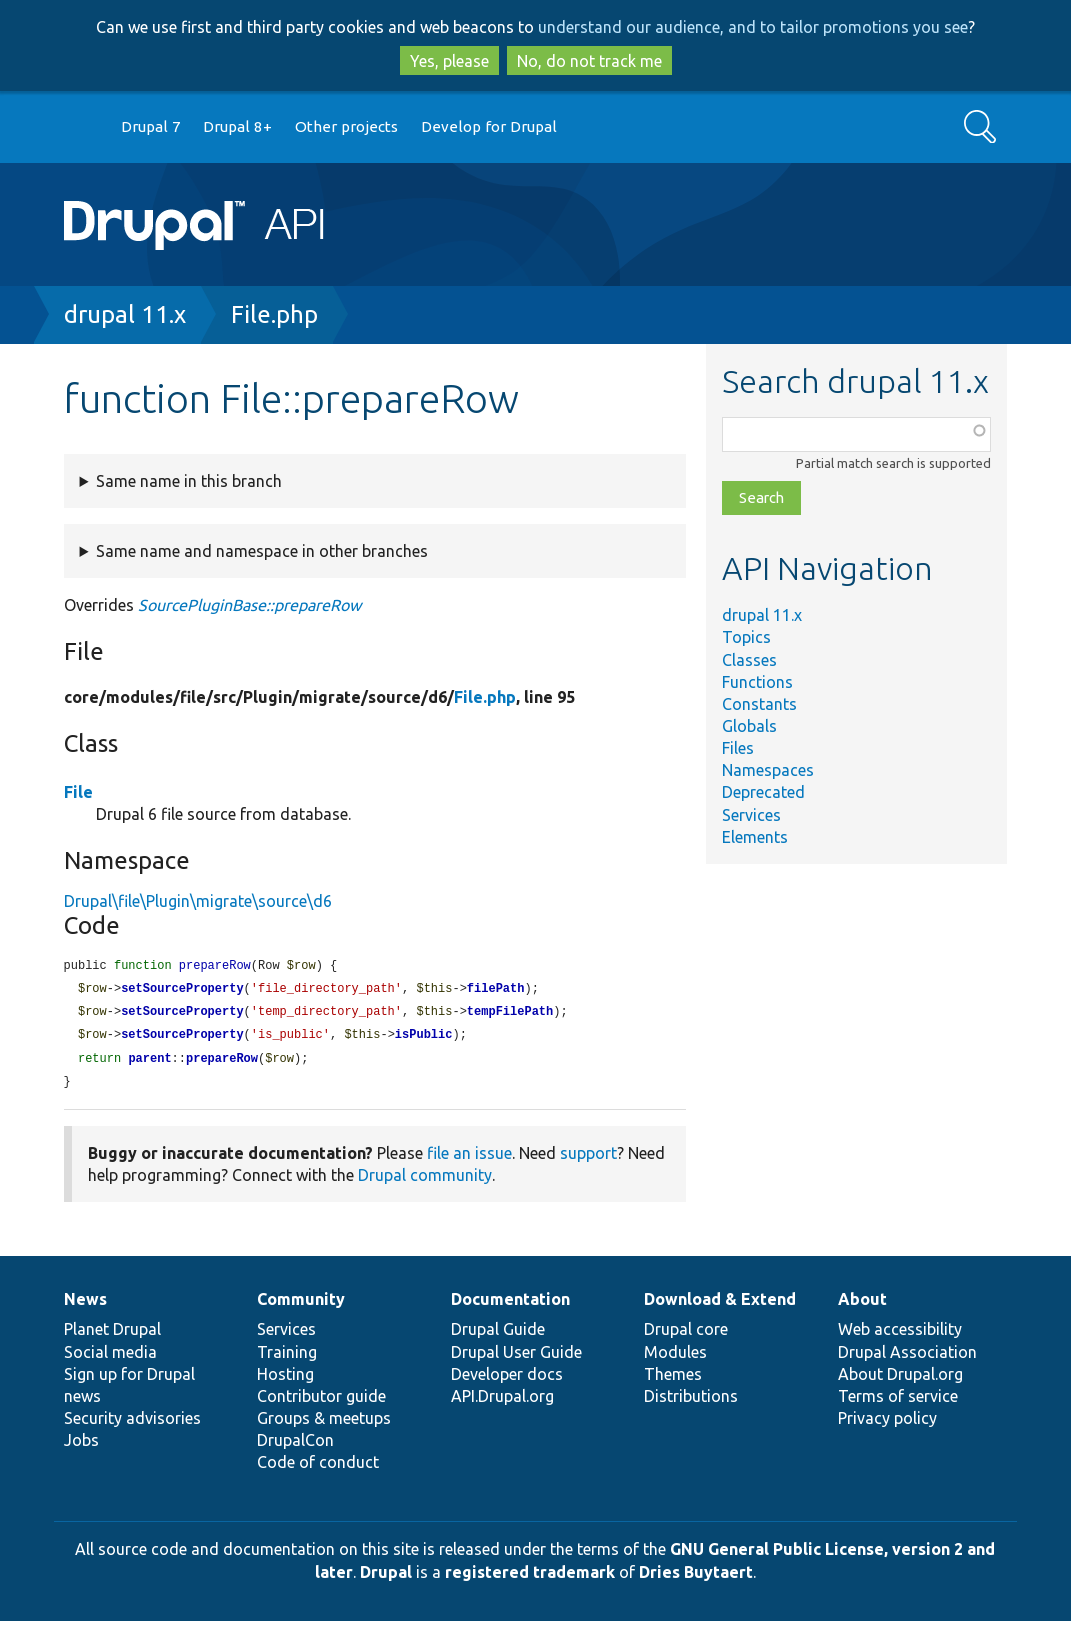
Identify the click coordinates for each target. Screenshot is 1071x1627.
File (78, 792)
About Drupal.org (900, 1380)
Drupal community (425, 1181)
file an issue (469, 1159)
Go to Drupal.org (83, 127)
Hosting (285, 1380)
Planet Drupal (112, 1335)
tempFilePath (510, 1014)
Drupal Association (907, 1358)
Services (751, 815)
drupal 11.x (125, 314)
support (588, 1159)
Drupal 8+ (237, 126)
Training (287, 1358)
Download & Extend (720, 1305)
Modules (675, 1358)
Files (738, 748)
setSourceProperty (182, 990)
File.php (274, 314)
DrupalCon (295, 1446)
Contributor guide (321, 1402)
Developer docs (507, 1380)
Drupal (386, 1578)
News (85, 1305)
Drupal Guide (498, 1335)
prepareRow (222, 1063)
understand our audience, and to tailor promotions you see (753, 27)
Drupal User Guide (516, 1358)
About (862, 1305)
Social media (110, 1358)
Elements (755, 837)
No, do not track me (589, 61)
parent (149, 1063)
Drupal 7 (151, 126)
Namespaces (768, 770)
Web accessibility (900, 1335)
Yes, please (449, 61)
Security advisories (132, 1424)
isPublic (424, 1038)
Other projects (346, 126)
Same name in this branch (189, 481)
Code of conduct (318, 1468)
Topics (746, 637)
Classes (749, 660)
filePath (496, 990)
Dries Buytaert (696, 1578)
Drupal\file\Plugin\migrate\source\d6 (198, 901)
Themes (673, 1380)
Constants (759, 704)
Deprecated (763, 792)
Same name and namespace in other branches (262, 551)
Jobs (81, 1446)
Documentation (510, 1305)
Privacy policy (887, 1424)
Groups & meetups (324, 1424)
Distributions (691, 1402)
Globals (749, 726)
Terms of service (898, 1402)
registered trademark (530, 1578)
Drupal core (686, 1335)
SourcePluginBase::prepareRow (249, 605)
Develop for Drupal (489, 126)
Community (301, 1305)
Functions (757, 682)
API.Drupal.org (502, 1402)
